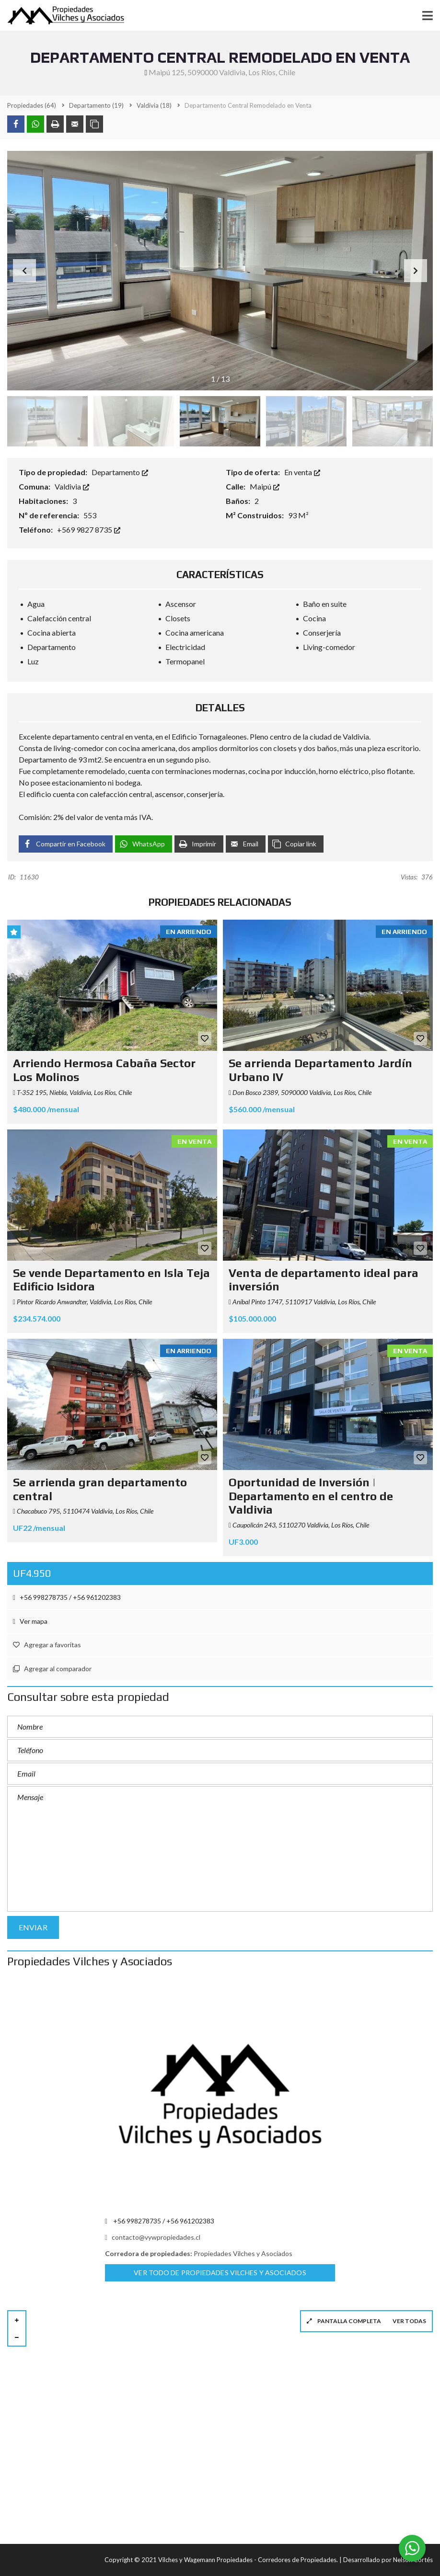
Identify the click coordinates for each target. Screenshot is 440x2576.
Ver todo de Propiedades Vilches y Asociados (220, 2272)
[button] (415, 270)
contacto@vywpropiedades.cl (152, 2237)
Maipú (264, 486)
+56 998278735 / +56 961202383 (67, 1597)
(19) (96, 105)
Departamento (120, 472)
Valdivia (72, 486)
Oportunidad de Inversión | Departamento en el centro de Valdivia (311, 1496)
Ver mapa (30, 1621)
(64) (31, 105)
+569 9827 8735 (88, 529)
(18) (154, 105)
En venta (302, 472)
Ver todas (409, 2321)
